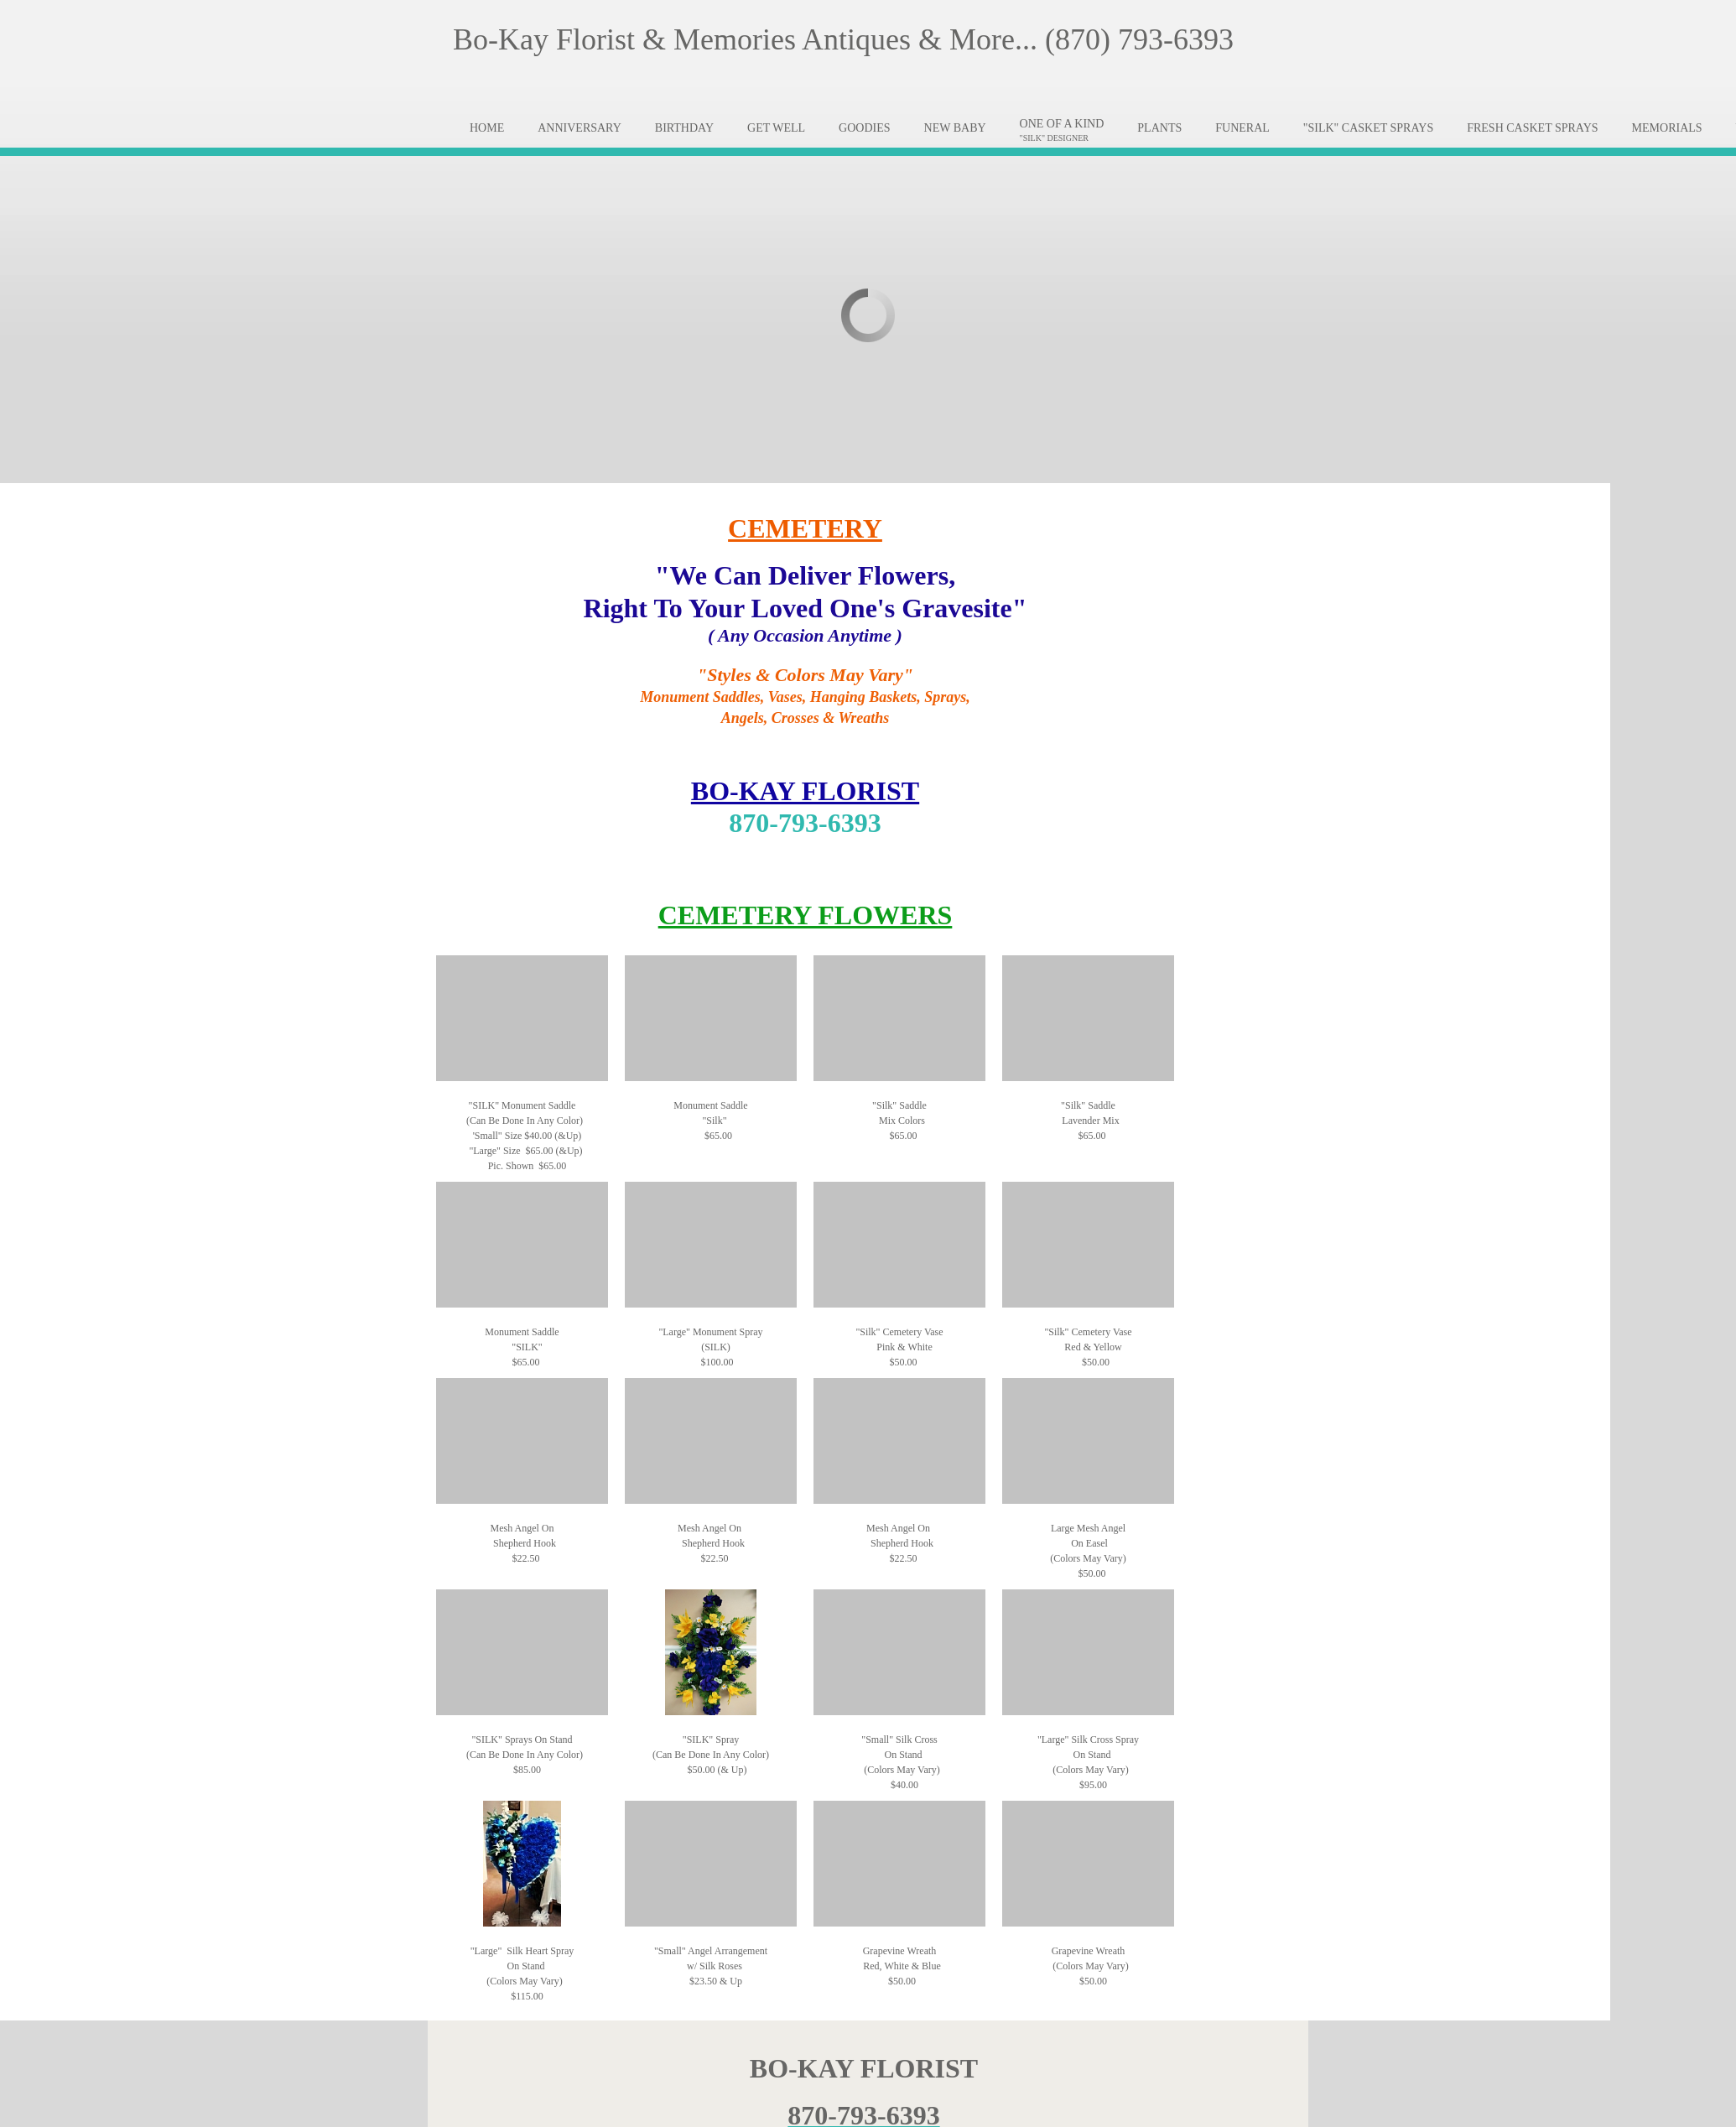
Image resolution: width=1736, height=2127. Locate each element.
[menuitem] (487, 128)
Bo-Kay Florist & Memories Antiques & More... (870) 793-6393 (843, 39)
